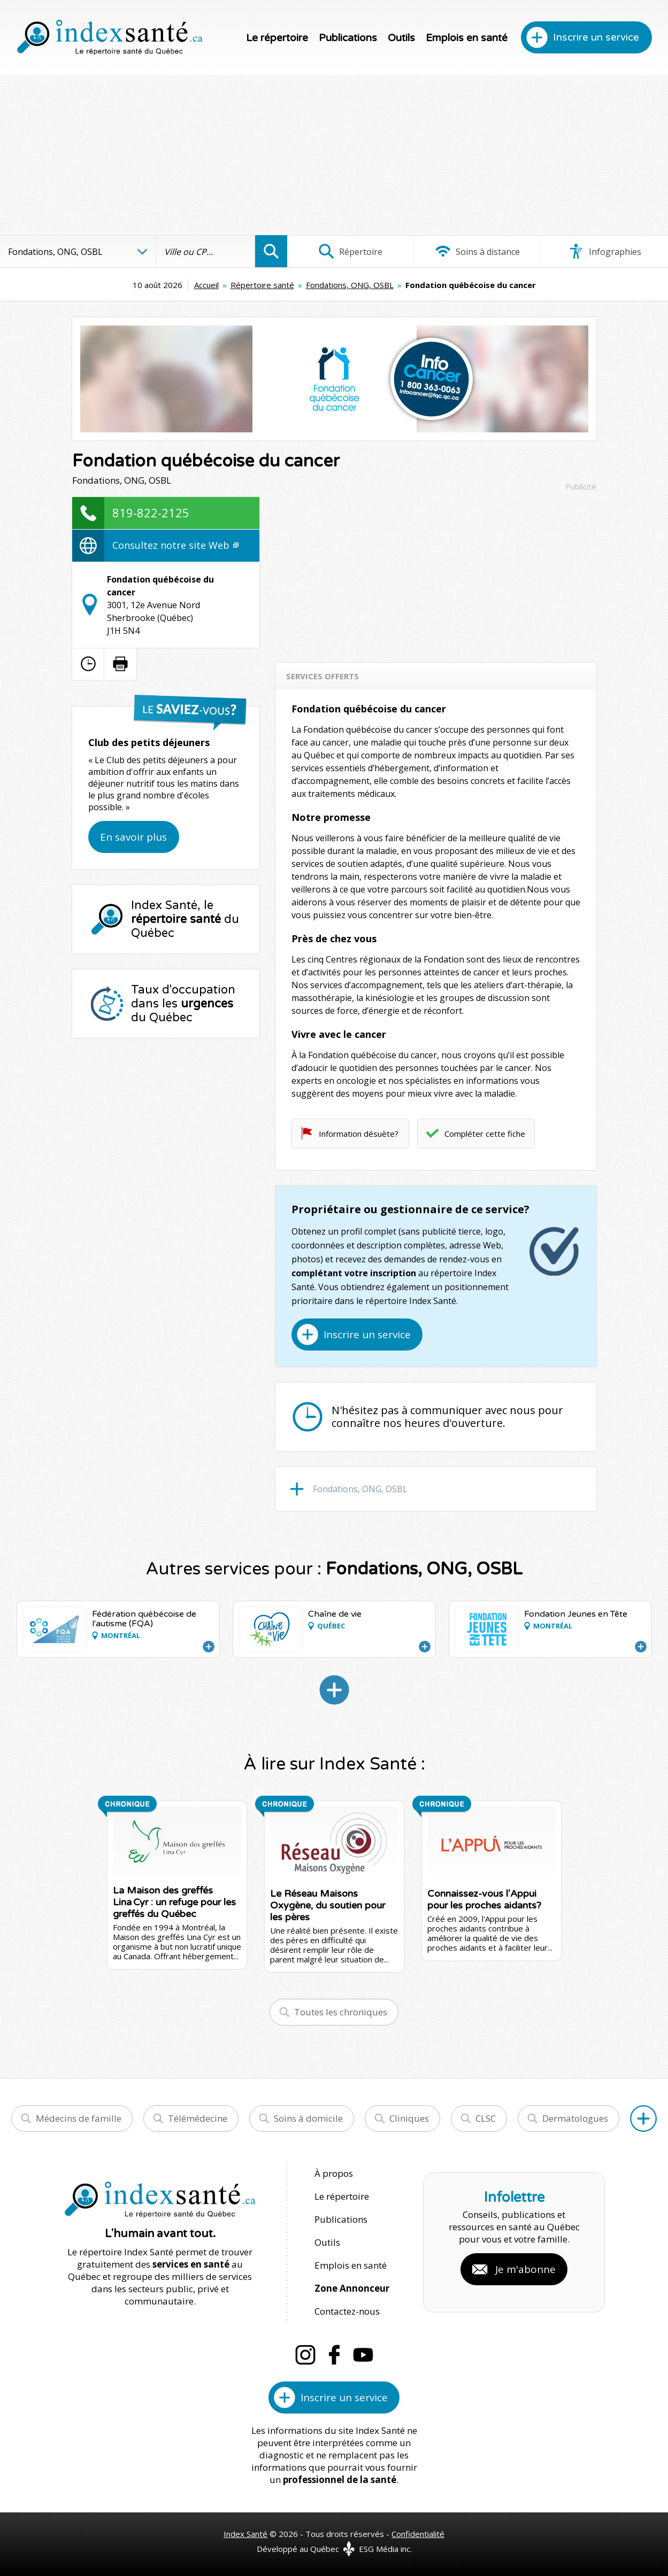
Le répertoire (277, 38)
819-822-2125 (150, 513)
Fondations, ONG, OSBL (350, 285)
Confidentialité (417, 2533)
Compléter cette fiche (484, 1133)
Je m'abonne (525, 2269)
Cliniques (409, 2118)
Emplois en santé (467, 38)
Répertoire (350, 251)
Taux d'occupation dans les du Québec (183, 1004)
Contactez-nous (347, 2311)
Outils (401, 38)
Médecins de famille (78, 2118)
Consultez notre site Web (175, 545)
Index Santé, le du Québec (185, 919)
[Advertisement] (334, 155)
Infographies (604, 251)
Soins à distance (477, 251)
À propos (333, 2173)
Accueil (206, 285)
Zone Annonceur (351, 2288)
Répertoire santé (262, 285)
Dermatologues (575, 2118)
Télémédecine (197, 2118)
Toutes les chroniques (340, 2012)
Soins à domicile (308, 2118)
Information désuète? (358, 1133)
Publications (348, 38)
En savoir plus (133, 837)
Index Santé (245, 2533)
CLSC (485, 2118)
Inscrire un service (596, 37)
